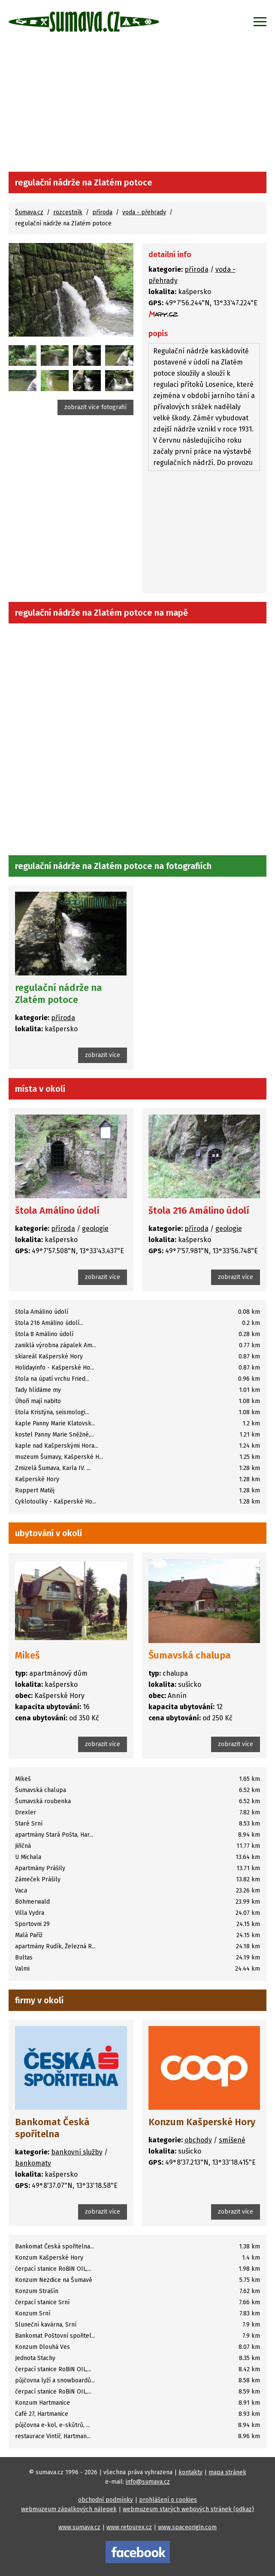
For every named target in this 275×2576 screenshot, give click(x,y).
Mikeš (27, 1655)
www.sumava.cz (79, 2527)
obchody (198, 2140)
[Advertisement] (137, 107)
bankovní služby (77, 2152)
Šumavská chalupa (189, 1655)
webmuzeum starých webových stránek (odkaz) (188, 2509)
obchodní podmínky (105, 2499)
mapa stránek (227, 2472)
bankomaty (33, 2163)
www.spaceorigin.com (187, 2527)
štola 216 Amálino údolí (198, 1210)
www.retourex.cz (129, 2527)
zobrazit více (102, 1055)
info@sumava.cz (148, 2481)
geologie (95, 1228)
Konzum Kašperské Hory (201, 2122)
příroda (102, 212)
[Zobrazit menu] (260, 21)
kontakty (190, 2472)
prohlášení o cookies (168, 2499)
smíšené (232, 2140)
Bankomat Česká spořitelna (52, 2128)
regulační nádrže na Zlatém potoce (58, 993)
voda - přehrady (144, 212)
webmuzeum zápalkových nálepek (69, 2509)
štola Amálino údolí (57, 1210)
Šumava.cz (29, 212)
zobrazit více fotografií (95, 407)
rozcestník (67, 212)
